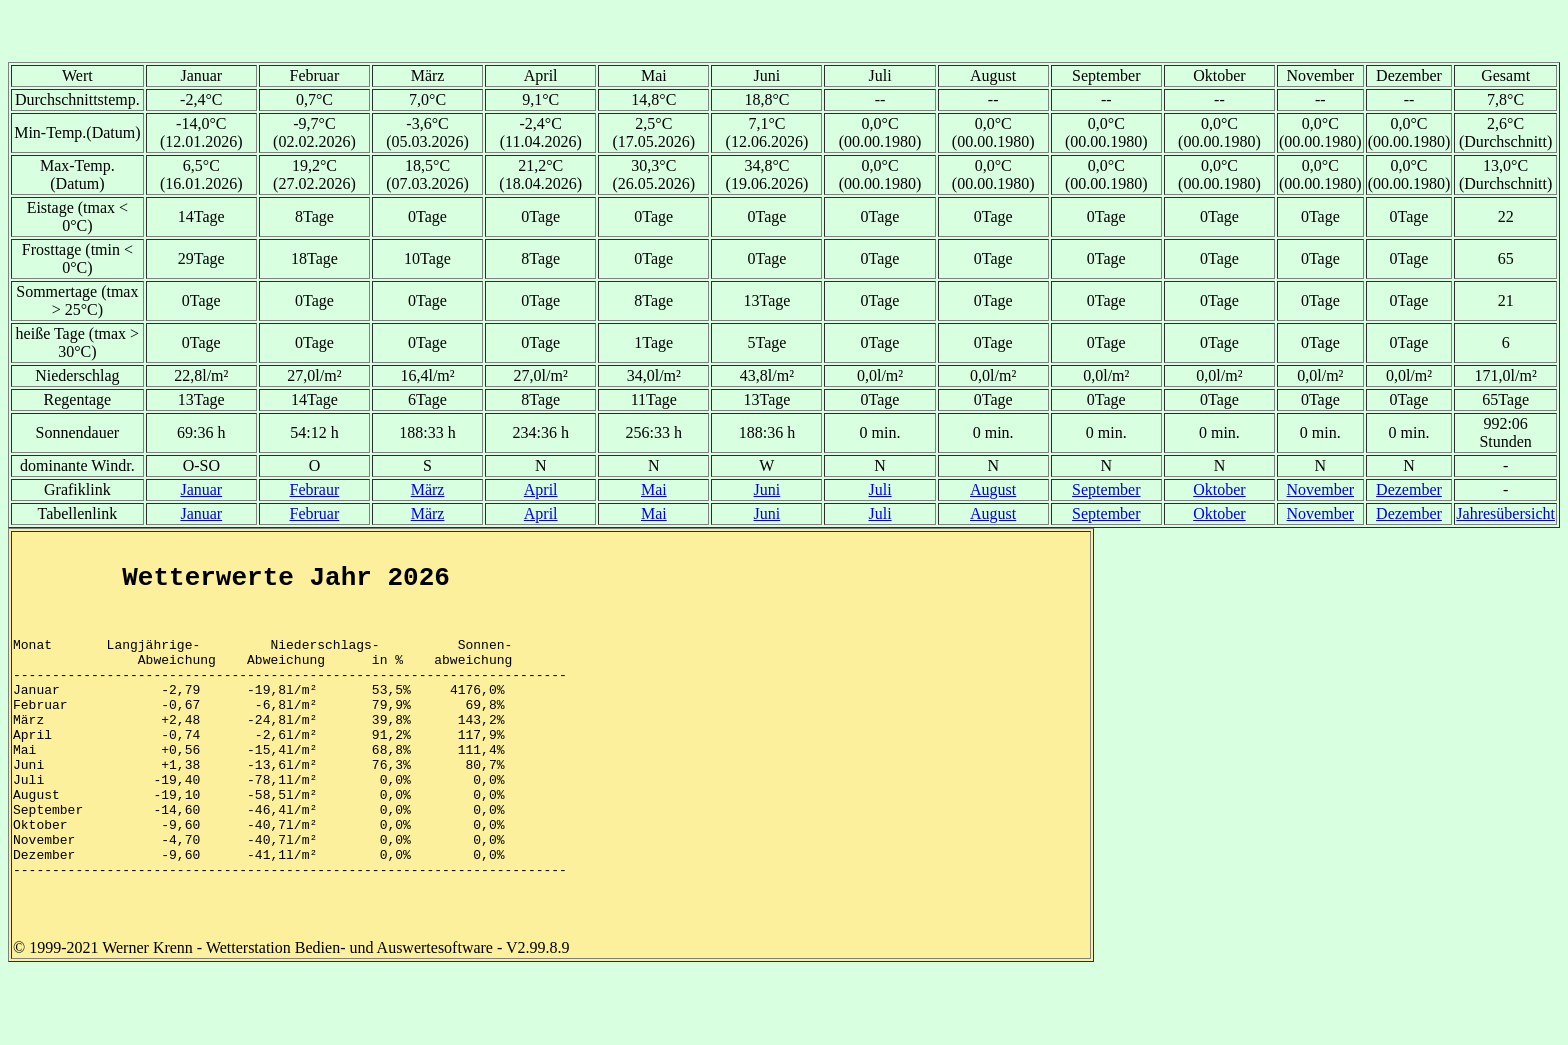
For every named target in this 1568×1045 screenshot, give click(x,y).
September (1106, 489)
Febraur (315, 489)
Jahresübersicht (1505, 513)
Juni (767, 489)
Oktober (1219, 489)
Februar (315, 513)
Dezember (1409, 489)
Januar (201, 489)
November (1321, 489)
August (993, 489)
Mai (654, 489)
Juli (879, 489)
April (541, 489)
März (428, 489)
